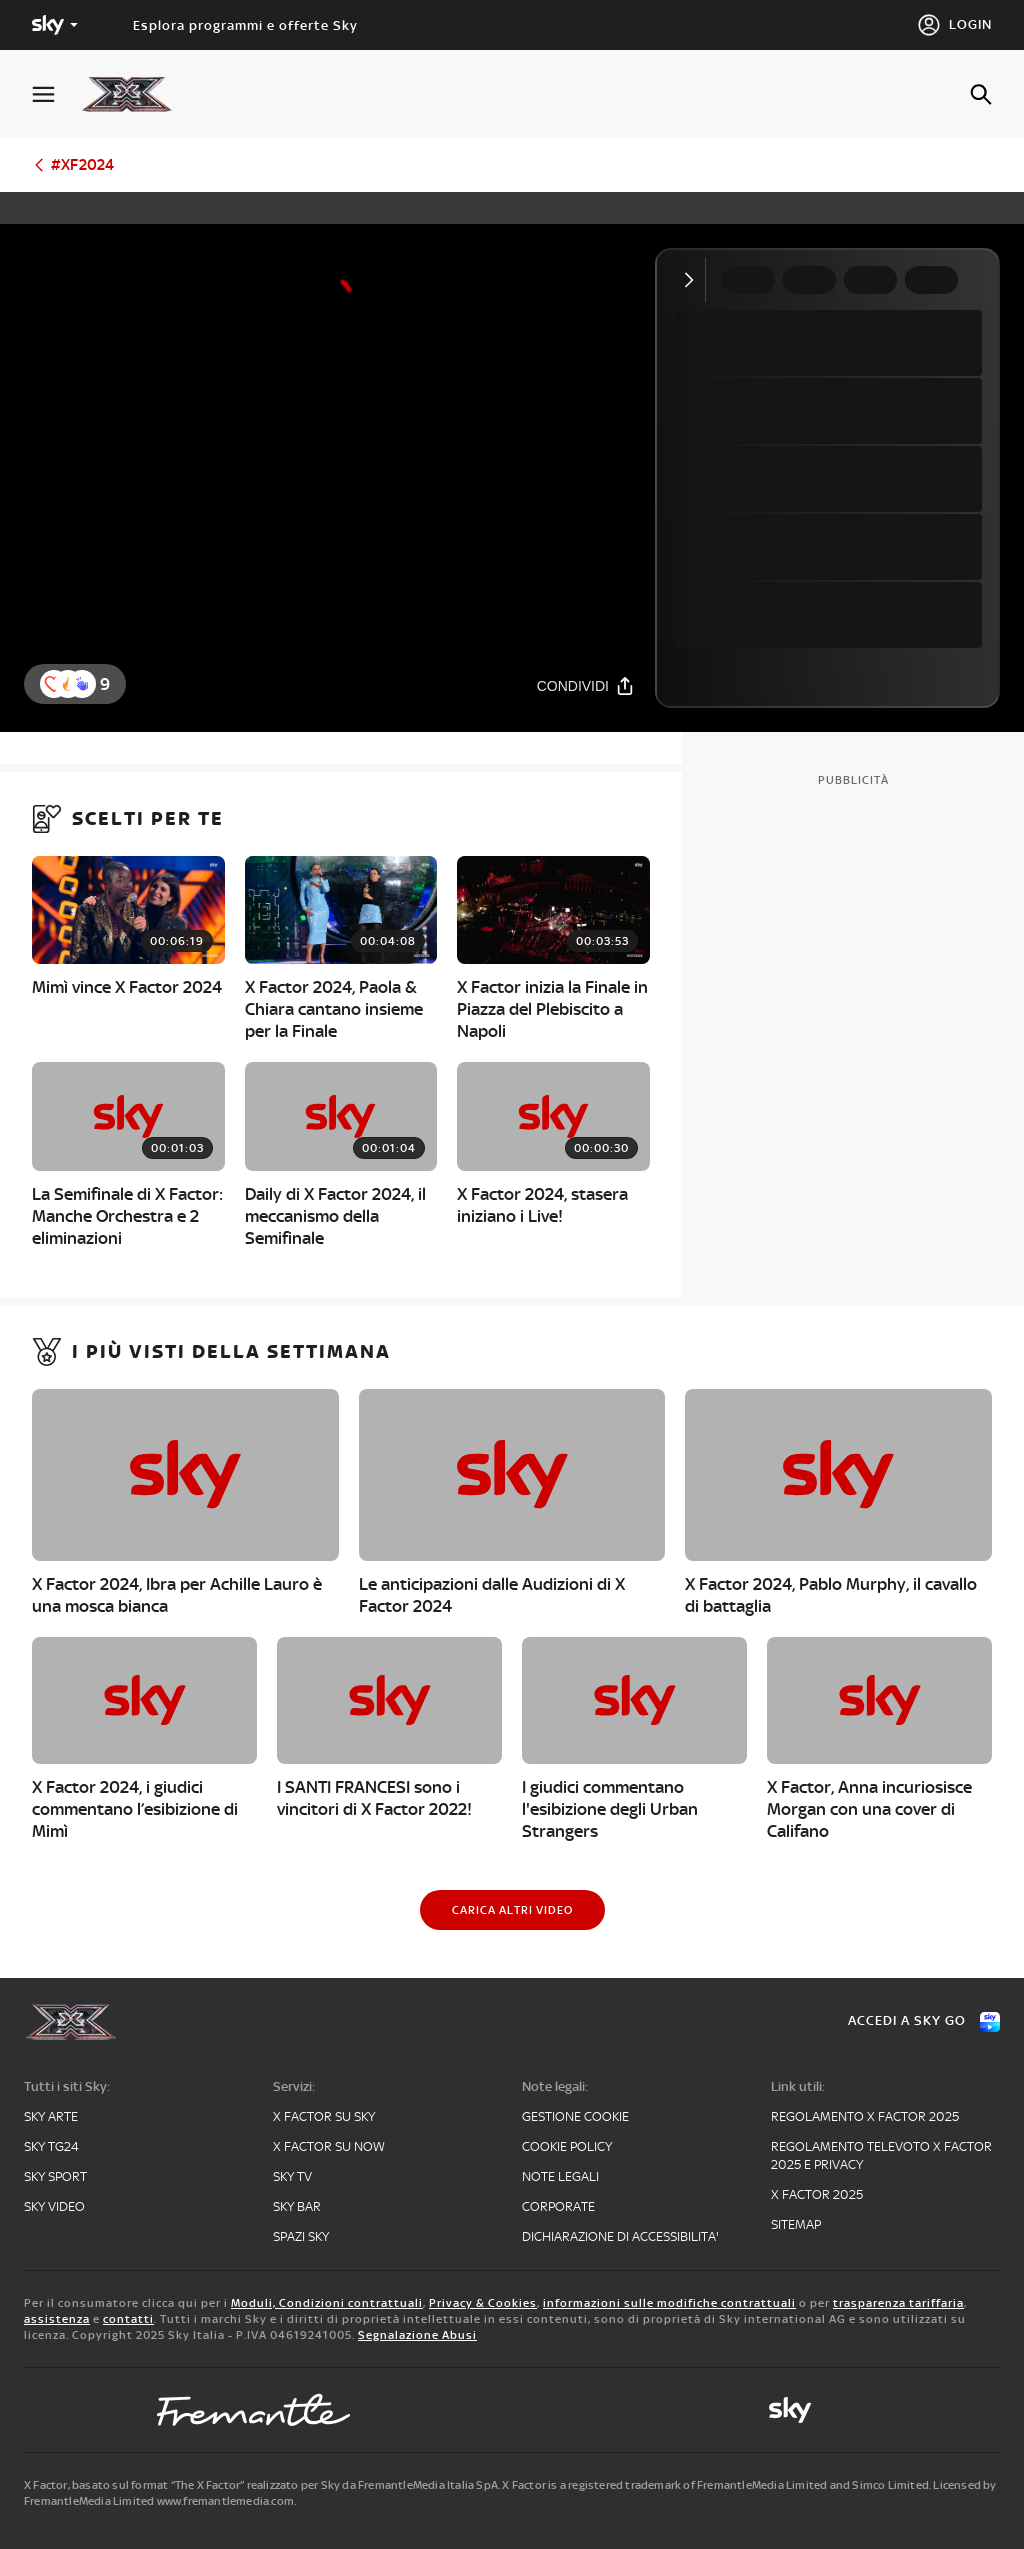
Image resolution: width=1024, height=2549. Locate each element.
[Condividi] (586, 685)
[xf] (136, 94)
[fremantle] (254, 2410)
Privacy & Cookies (483, 2303)
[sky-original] (790, 2410)
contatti (128, 2319)
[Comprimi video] (693, 280)
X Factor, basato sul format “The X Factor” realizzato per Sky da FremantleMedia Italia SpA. (262, 2485)
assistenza (57, 2319)
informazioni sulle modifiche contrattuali (669, 2303)
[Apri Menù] (56, 94)
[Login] (954, 25)
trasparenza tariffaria (898, 2303)
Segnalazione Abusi (417, 2335)
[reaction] (82, 684)
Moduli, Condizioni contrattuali (327, 2303)
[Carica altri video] (512, 1910)
